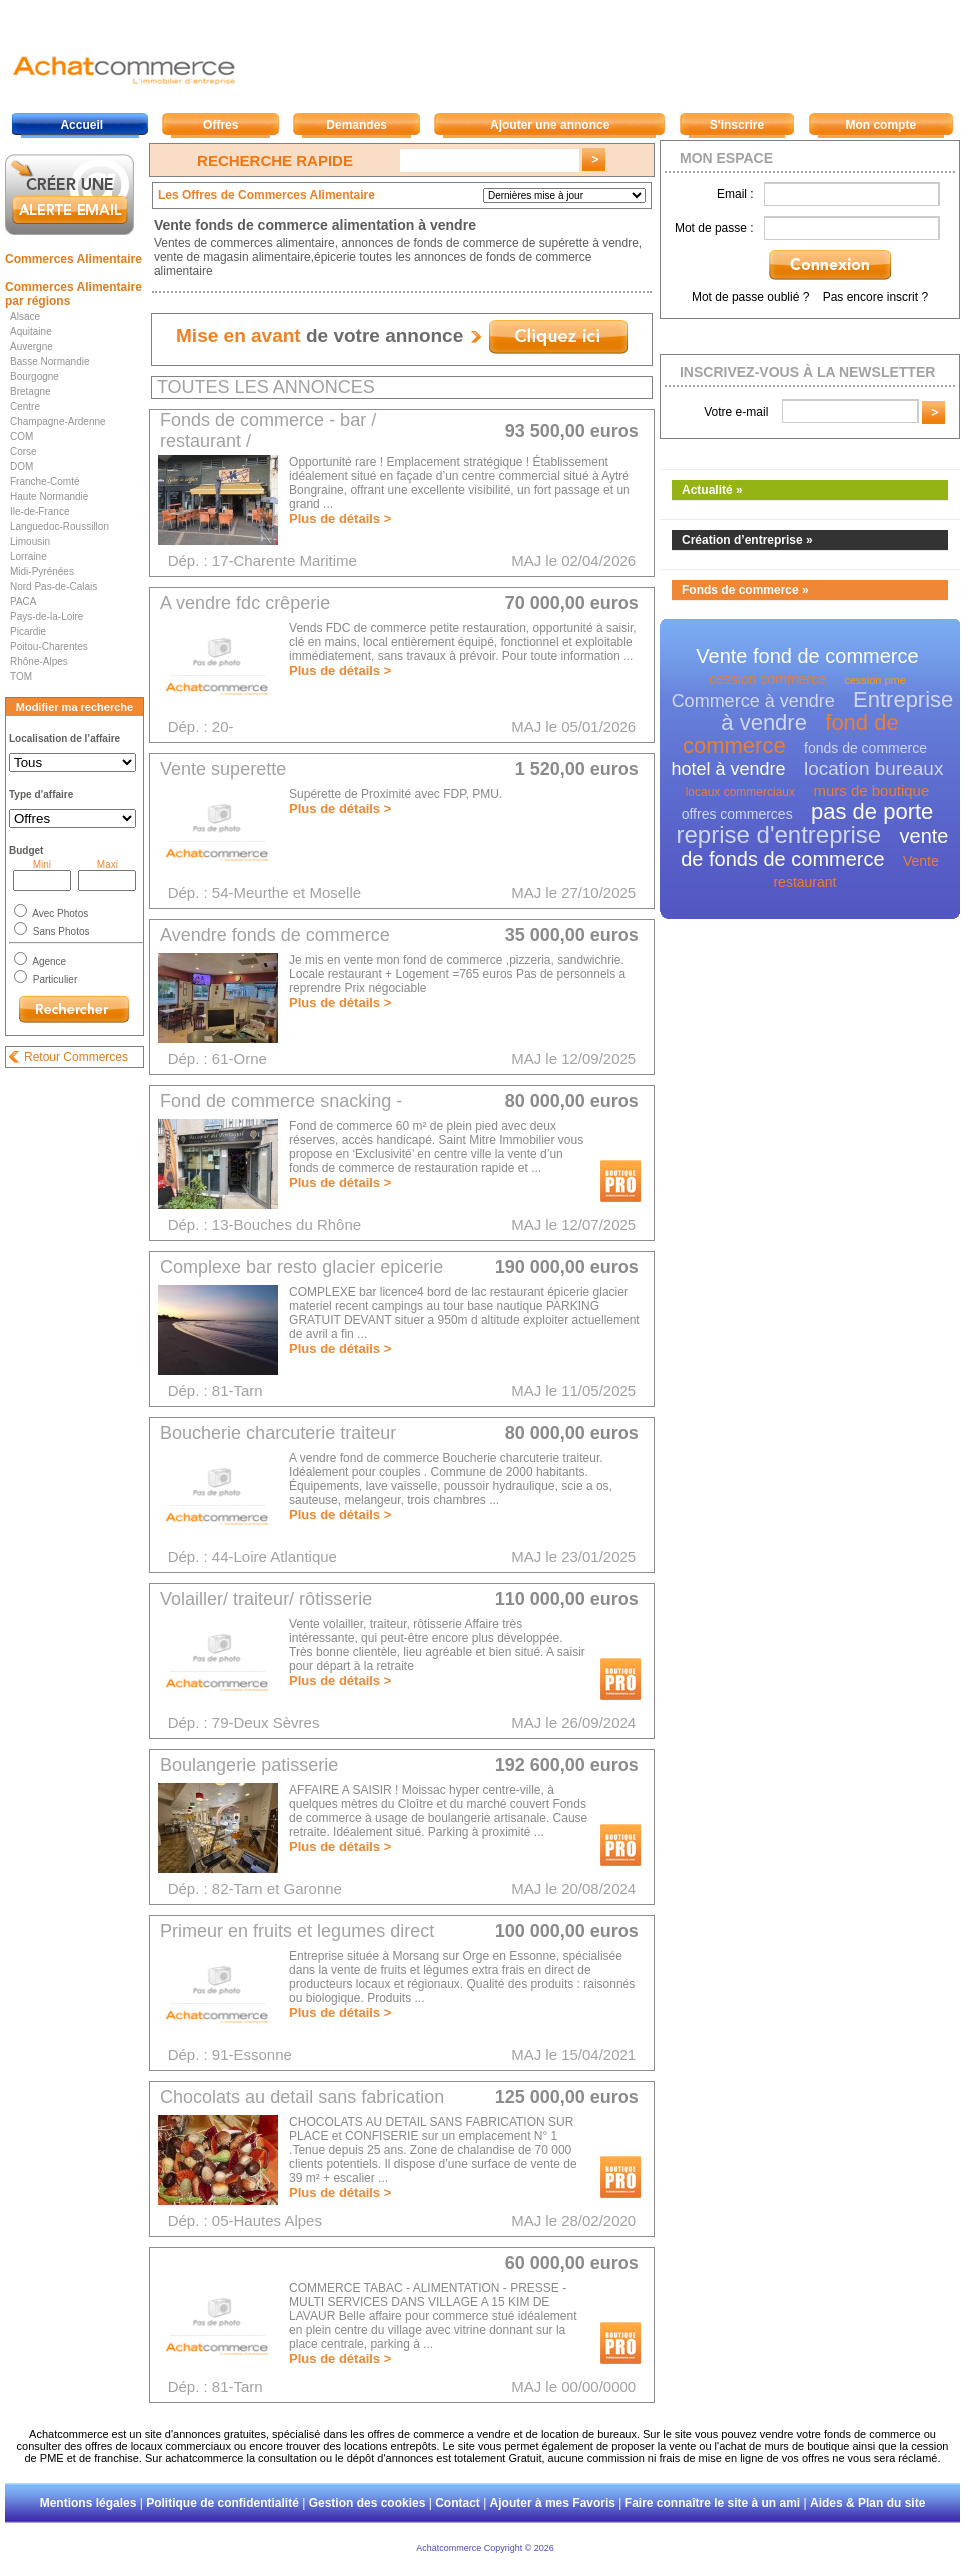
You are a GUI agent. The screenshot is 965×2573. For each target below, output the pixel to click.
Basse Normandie (49, 361)
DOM (21, 466)
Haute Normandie (49, 496)
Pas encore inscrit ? (875, 297)
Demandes (356, 125)
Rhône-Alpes (39, 661)
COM (21, 436)
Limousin (30, 541)
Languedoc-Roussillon (59, 526)
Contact (457, 2503)
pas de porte (872, 811)
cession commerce (767, 679)
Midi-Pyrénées (42, 571)
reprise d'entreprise (779, 834)
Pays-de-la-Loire (46, 616)
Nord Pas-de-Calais (53, 586)
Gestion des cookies (367, 2503)
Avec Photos (59, 913)
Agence (48, 961)
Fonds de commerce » (745, 590)
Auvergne (31, 346)
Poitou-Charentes (49, 646)
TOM (21, 676)
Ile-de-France (39, 511)
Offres (220, 125)
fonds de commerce (865, 748)
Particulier (53, 979)
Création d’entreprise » (747, 540)
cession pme (875, 680)
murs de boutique (871, 790)
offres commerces (737, 814)
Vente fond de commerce (807, 656)
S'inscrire (737, 125)
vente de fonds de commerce (814, 847)
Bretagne (30, 391)
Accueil (81, 125)
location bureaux (873, 768)
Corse (23, 451)
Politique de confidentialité (222, 2503)
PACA (23, 601)
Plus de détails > (340, 518)
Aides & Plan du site (867, 2503)
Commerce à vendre (753, 701)
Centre (25, 406)
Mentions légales (88, 2503)
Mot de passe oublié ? (750, 297)
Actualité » (712, 490)
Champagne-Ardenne (58, 421)
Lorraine (28, 556)
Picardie (28, 631)
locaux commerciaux (740, 792)
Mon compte (880, 125)
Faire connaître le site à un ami (712, 2503)
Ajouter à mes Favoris (552, 2503)
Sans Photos (59, 931)
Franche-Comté (44, 481)
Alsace (25, 316)
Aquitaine (31, 331)
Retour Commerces (76, 1057)
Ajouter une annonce (549, 125)
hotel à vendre (729, 769)
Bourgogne (34, 376)
